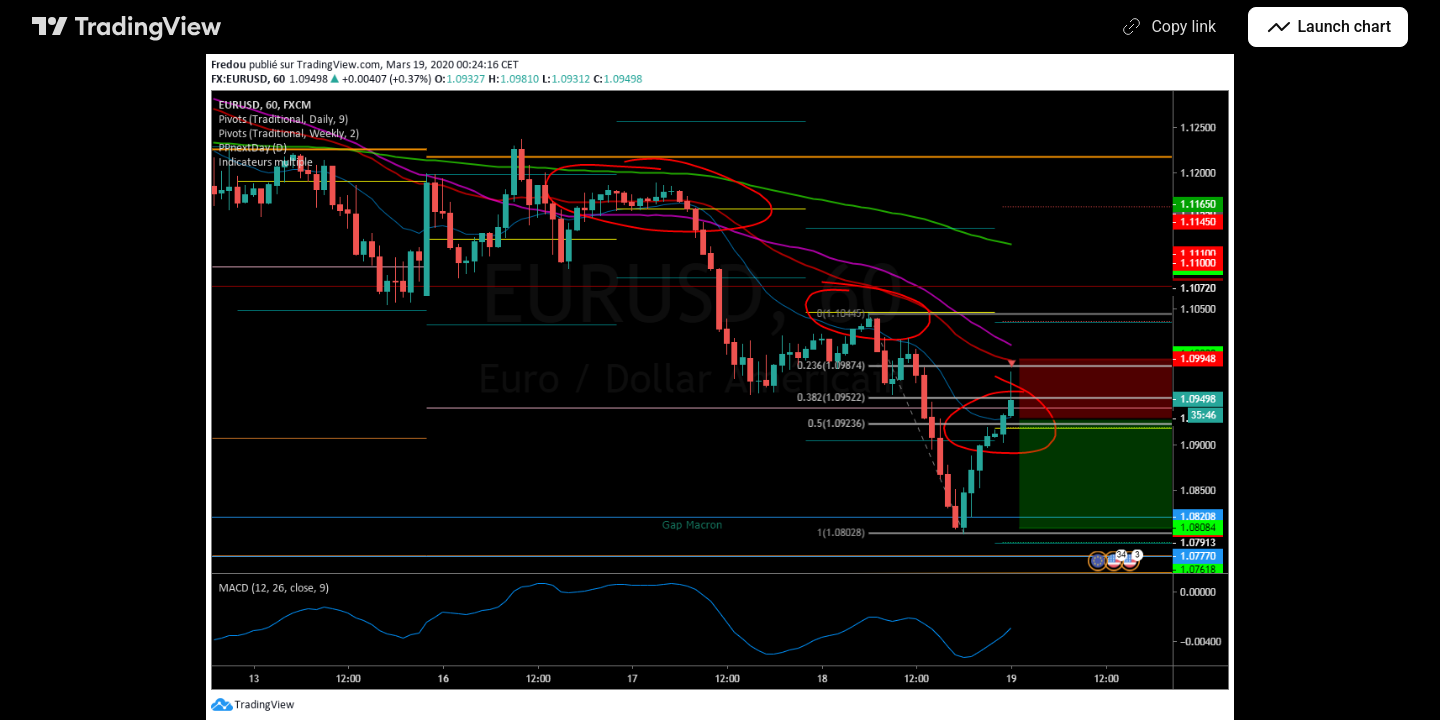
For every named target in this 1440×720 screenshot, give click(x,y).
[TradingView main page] (127, 27)
